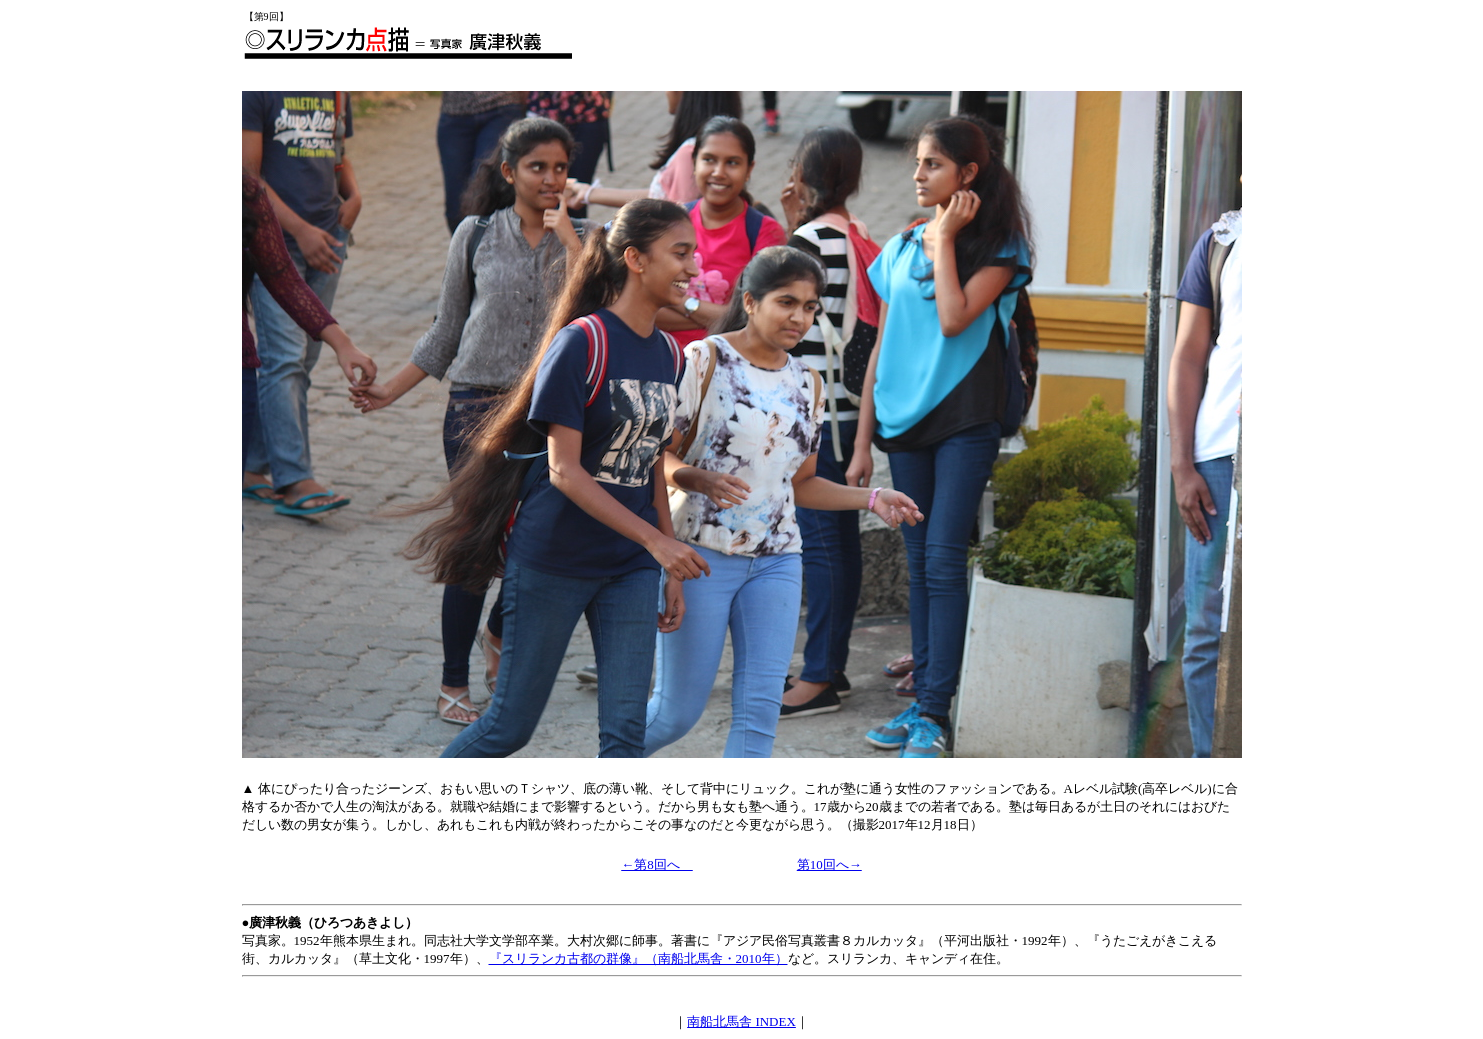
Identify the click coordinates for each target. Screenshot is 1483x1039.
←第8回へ (657, 864)
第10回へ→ (829, 864)
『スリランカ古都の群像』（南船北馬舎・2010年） (638, 958)
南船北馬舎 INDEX (741, 1021)
